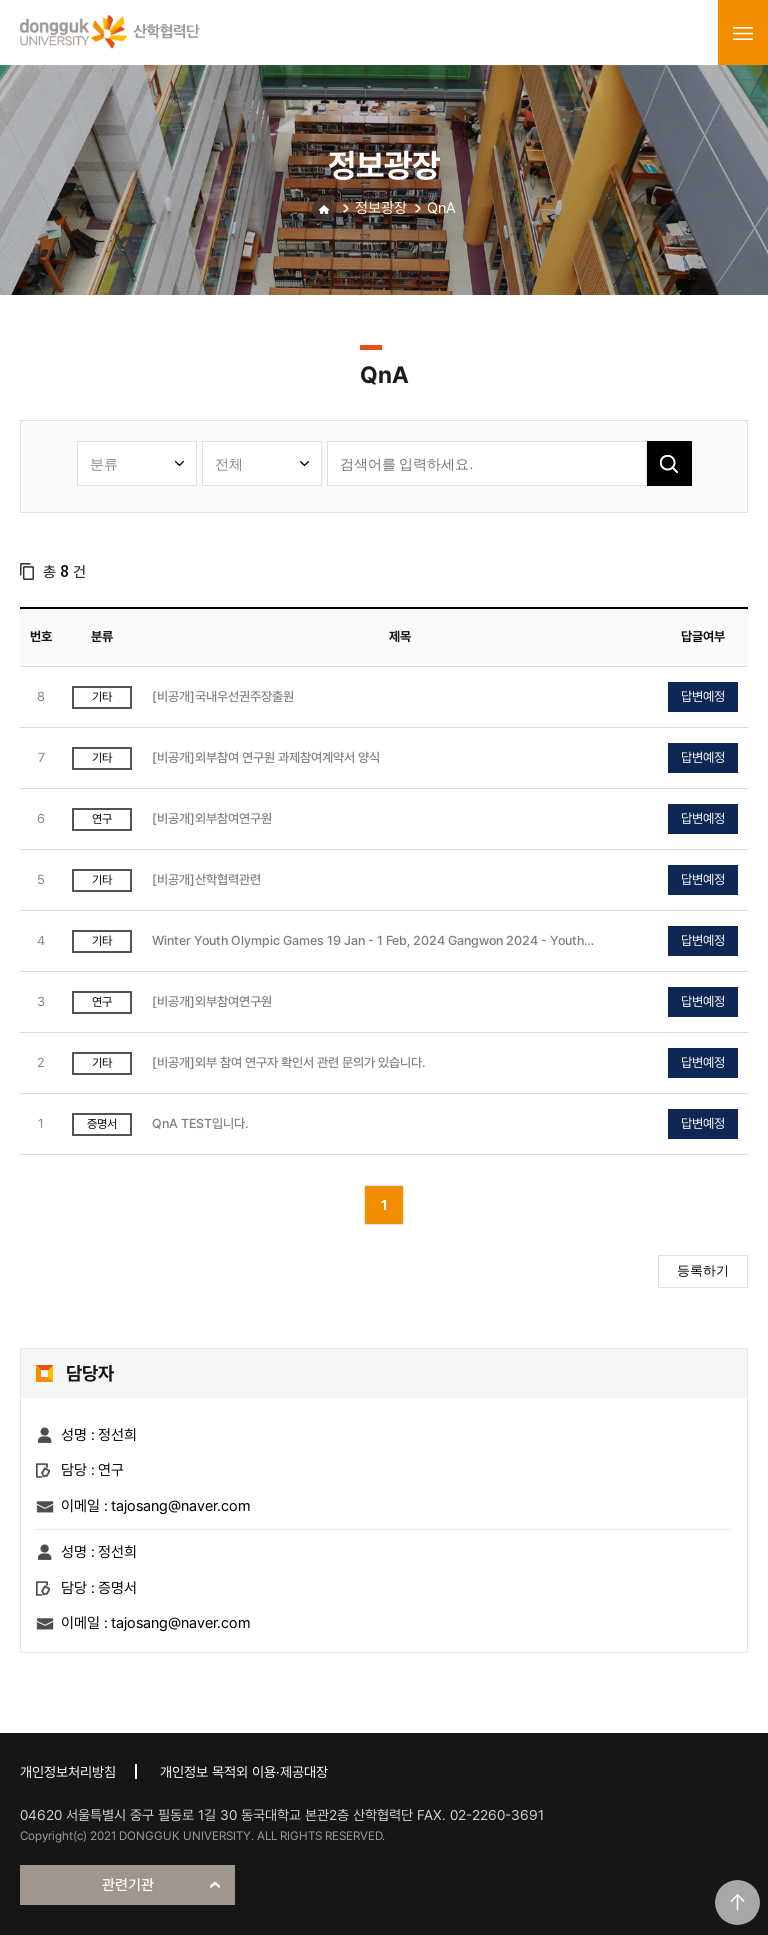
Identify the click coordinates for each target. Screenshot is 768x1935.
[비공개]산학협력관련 (206, 879)
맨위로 (737, 1902)
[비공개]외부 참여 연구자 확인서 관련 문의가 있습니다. (288, 1062)
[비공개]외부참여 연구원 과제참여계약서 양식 (266, 757)
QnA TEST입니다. (200, 1123)
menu (743, 33)
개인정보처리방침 (68, 1772)
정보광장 (381, 208)
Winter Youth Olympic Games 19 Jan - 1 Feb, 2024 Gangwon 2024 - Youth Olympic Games (368, 941)
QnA (441, 208)
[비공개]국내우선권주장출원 (223, 696)
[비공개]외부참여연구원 (212, 818)
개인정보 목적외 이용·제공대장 (244, 1772)
